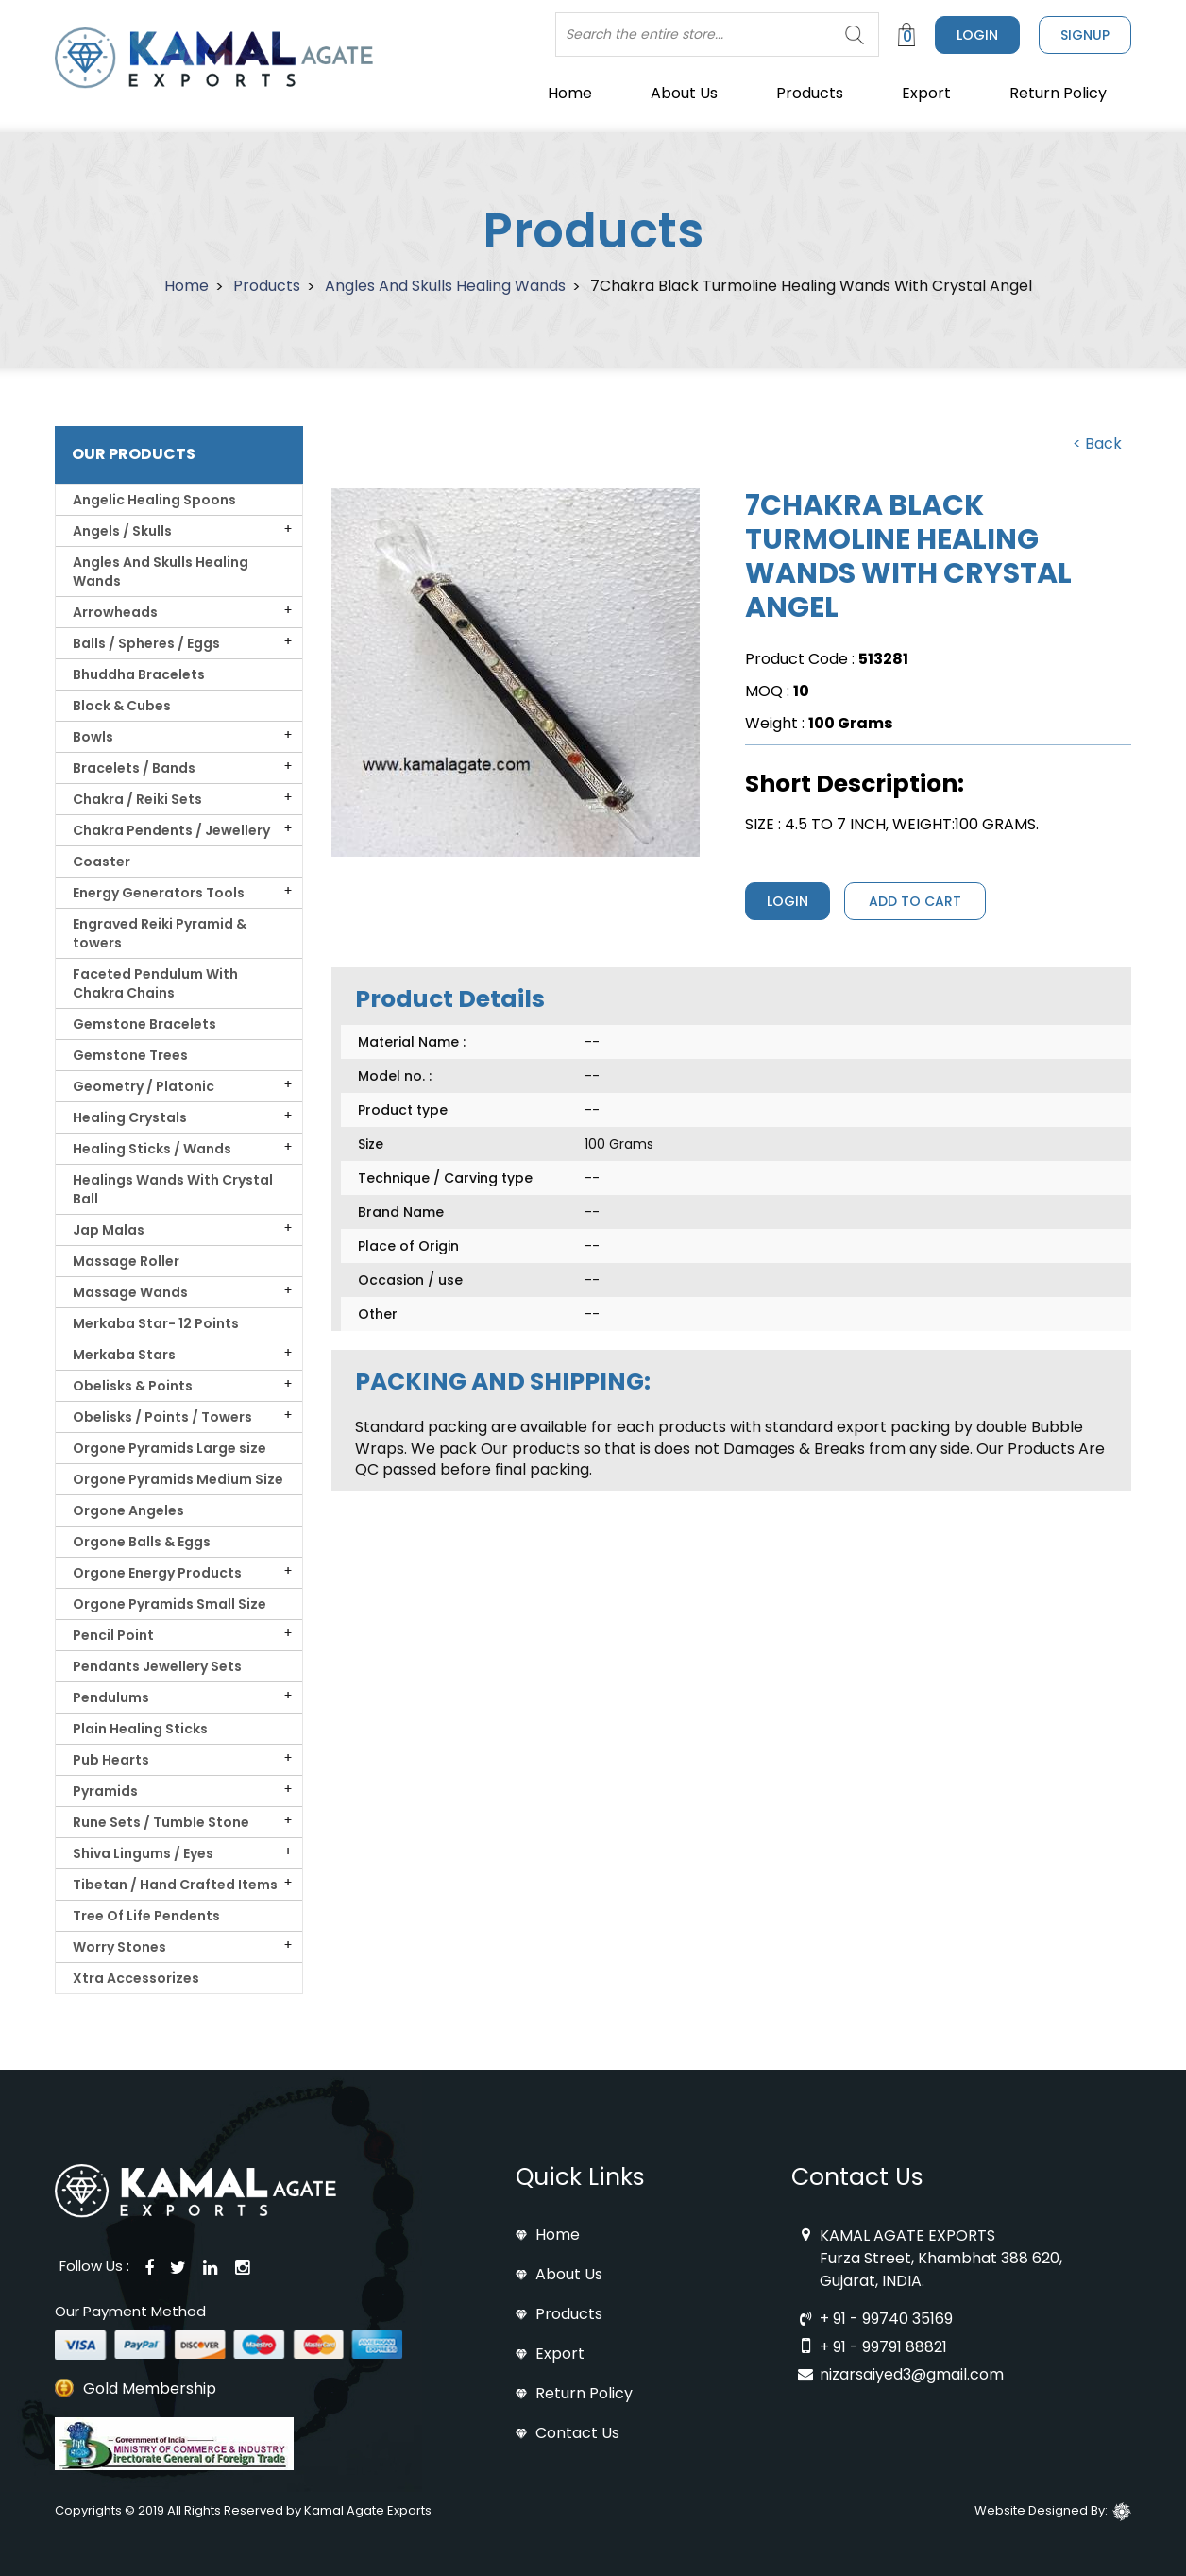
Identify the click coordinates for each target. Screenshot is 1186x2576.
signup (1085, 35)
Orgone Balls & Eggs (142, 1541)
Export (926, 93)
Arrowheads (117, 612)
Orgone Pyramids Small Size (169, 1604)
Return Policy (1058, 93)
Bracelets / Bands (135, 768)
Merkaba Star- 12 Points (156, 1323)
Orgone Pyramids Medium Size (178, 1479)
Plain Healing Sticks (140, 1728)
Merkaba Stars (125, 1354)
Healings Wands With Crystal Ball (173, 1189)
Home (570, 93)
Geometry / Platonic (145, 1086)
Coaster (101, 861)
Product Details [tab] (450, 998)
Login (977, 35)
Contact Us (577, 2433)
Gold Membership (149, 2389)
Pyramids (107, 1791)
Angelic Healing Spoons (154, 499)
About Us (684, 93)
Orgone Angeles (128, 1510)
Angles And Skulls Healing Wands (445, 286)
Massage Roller (126, 1261)
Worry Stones (121, 1946)
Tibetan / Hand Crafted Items (176, 1884)
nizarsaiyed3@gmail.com (912, 2374)
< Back (1097, 443)
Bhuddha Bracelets (139, 674)
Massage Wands (132, 1292)
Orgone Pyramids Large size (169, 1448)
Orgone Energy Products (159, 1572)
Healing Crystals (131, 1117)
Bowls (94, 736)
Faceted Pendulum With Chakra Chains (155, 983)
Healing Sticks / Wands (153, 1148)
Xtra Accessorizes (136, 1978)
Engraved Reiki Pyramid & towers (159, 933)
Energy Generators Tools (160, 892)
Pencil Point (115, 1635)
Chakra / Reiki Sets (139, 799)
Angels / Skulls (124, 530)
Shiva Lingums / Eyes (144, 1853)
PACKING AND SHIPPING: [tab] (503, 1381)
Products (809, 93)
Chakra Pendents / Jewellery (173, 830)
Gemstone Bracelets (144, 1024)
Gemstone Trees (130, 1055)
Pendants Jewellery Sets (157, 1666)
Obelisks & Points (134, 1385)
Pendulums (112, 1697)
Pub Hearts (112, 1759)
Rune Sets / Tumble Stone (164, 1822)
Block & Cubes (122, 705)
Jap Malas (110, 1229)
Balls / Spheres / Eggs (148, 643)
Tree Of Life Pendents (146, 1915)
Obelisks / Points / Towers (164, 1416)
